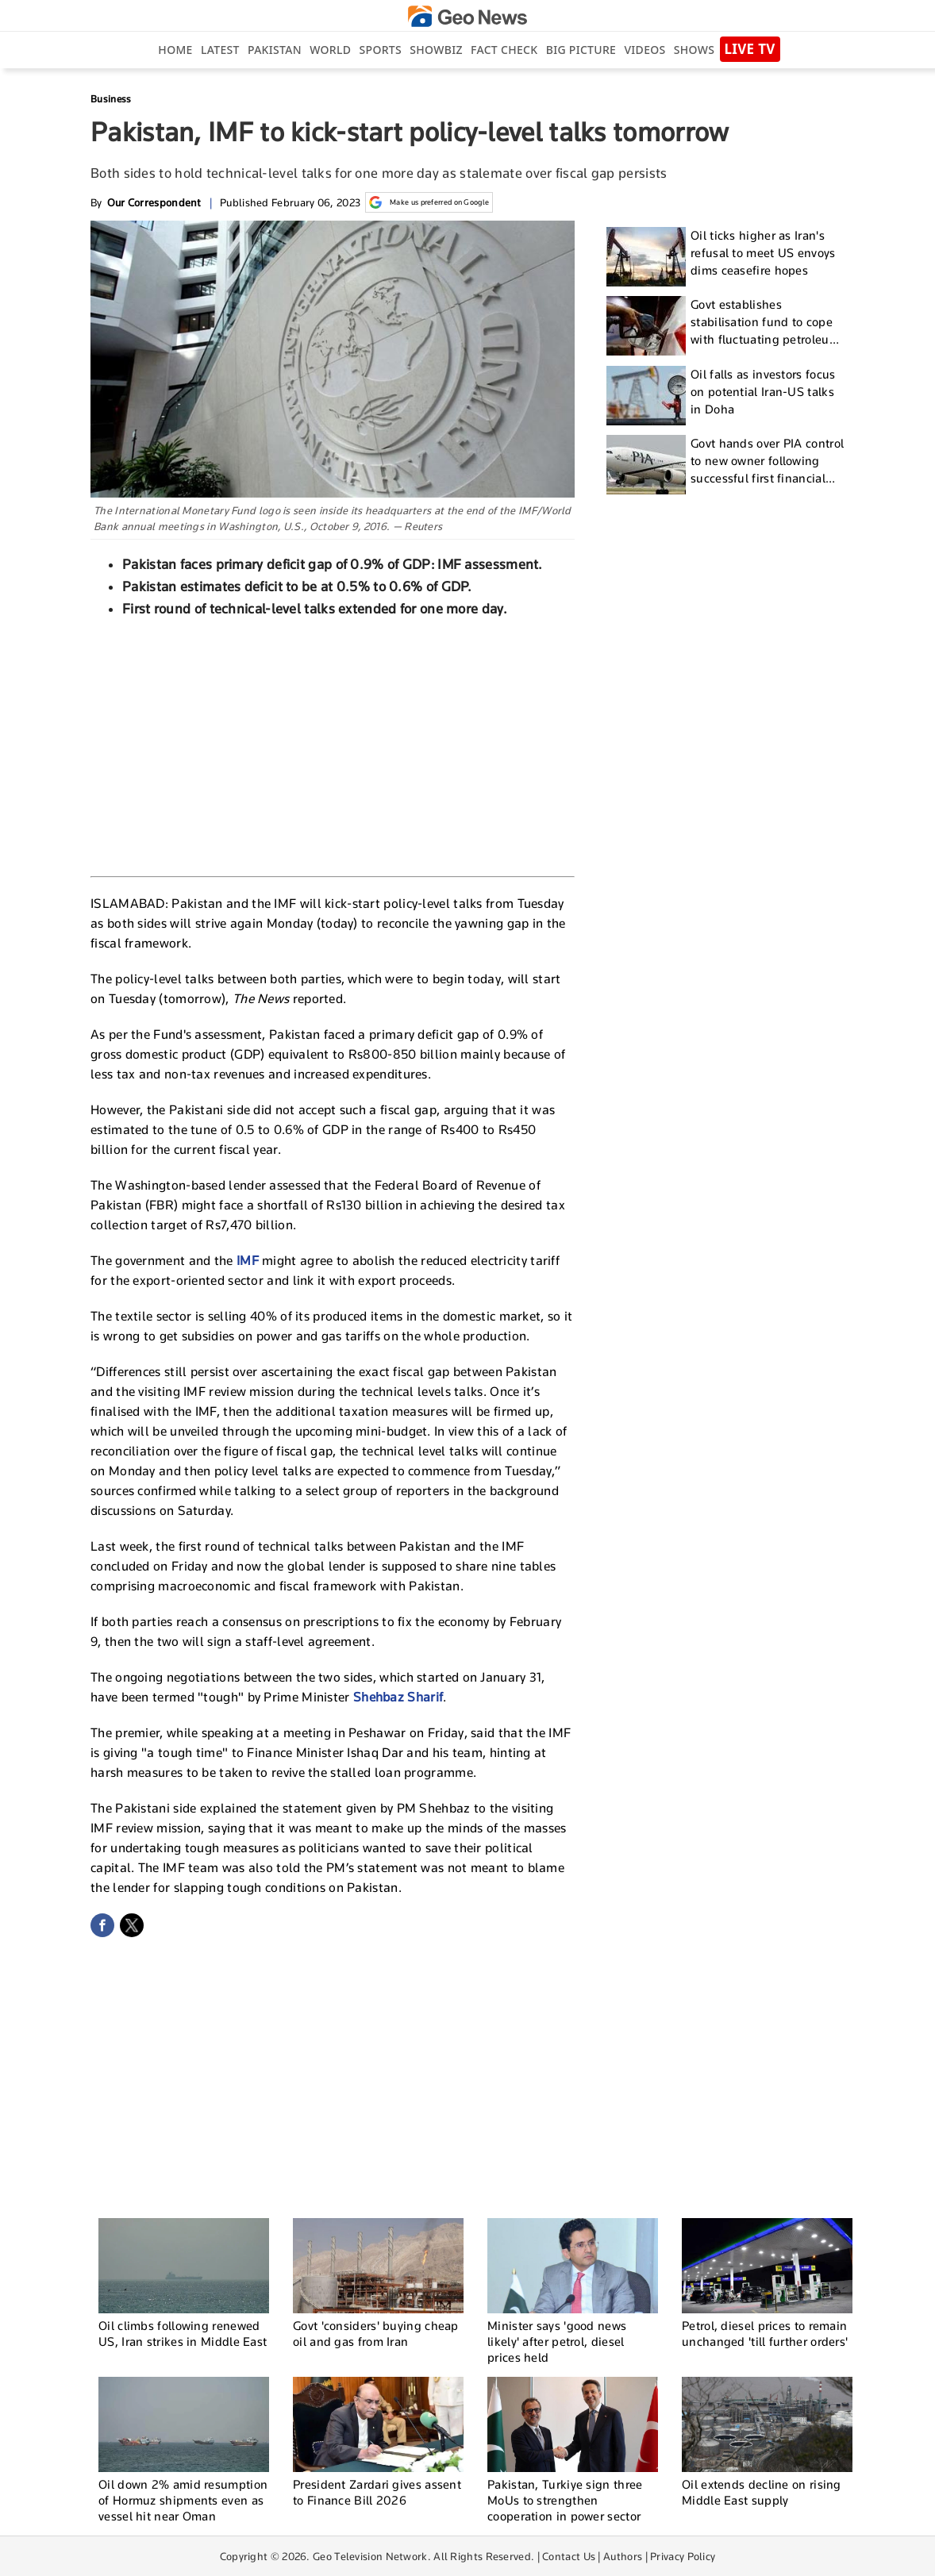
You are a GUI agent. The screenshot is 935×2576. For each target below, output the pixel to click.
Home (175, 49)
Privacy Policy (682, 2556)
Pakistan (275, 49)
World (330, 49)
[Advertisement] (332, 745)
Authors (622, 2556)
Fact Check (504, 49)
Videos (644, 49)
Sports (381, 49)
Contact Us (568, 2556)
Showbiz (436, 49)
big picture (581, 49)
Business (110, 99)
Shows (694, 49)
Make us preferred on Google (429, 202)
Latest (220, 49)
